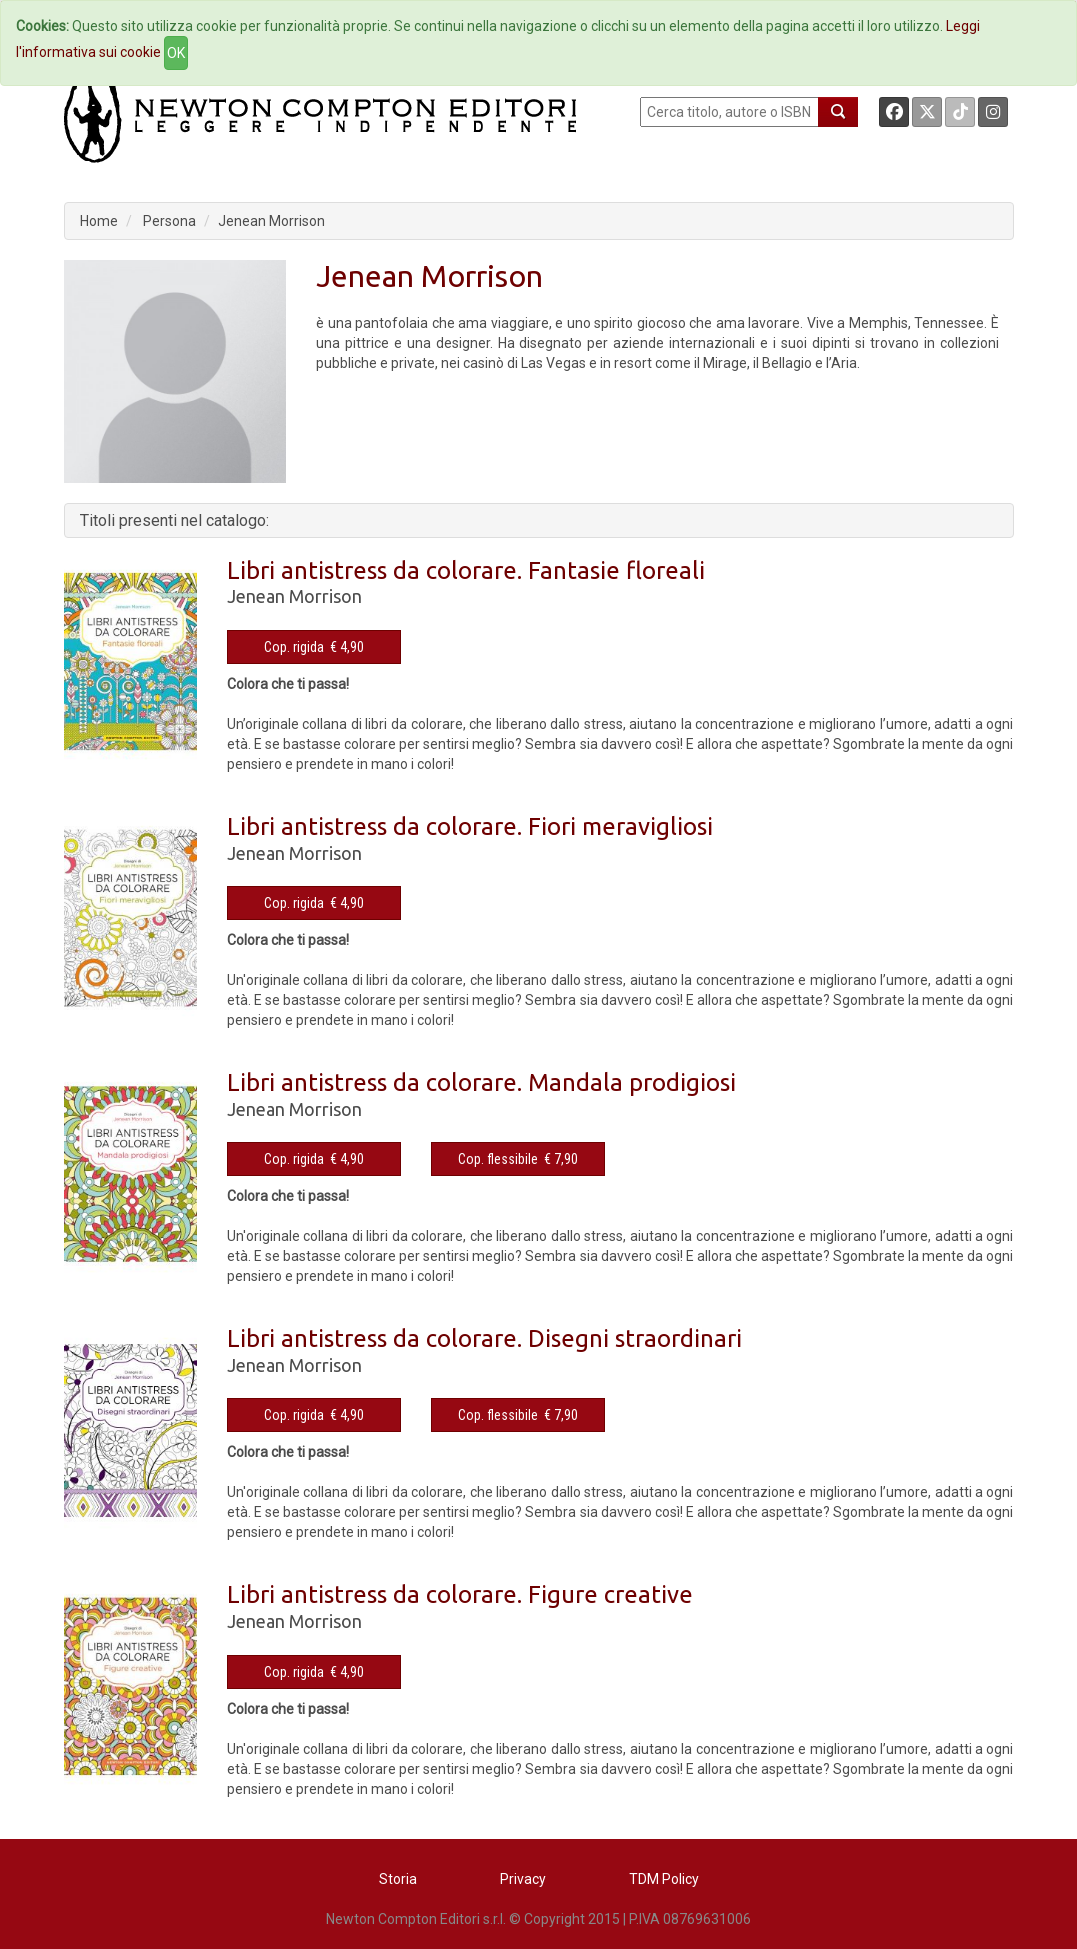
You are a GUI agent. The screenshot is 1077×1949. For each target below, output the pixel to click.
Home (99, 221)
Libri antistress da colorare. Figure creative (460, 1594)
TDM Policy (664, 1879)
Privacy (523, 1879)
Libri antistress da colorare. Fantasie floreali (466, 570)
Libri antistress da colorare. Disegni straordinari (484, 1338)
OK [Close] (176, 53)
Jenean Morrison (271, 221)
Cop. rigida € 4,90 (314, 647)
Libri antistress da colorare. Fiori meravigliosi (470, 826)
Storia (398, 1879)
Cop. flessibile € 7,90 (518, 1159)
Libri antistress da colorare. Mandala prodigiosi (481, 1082)
